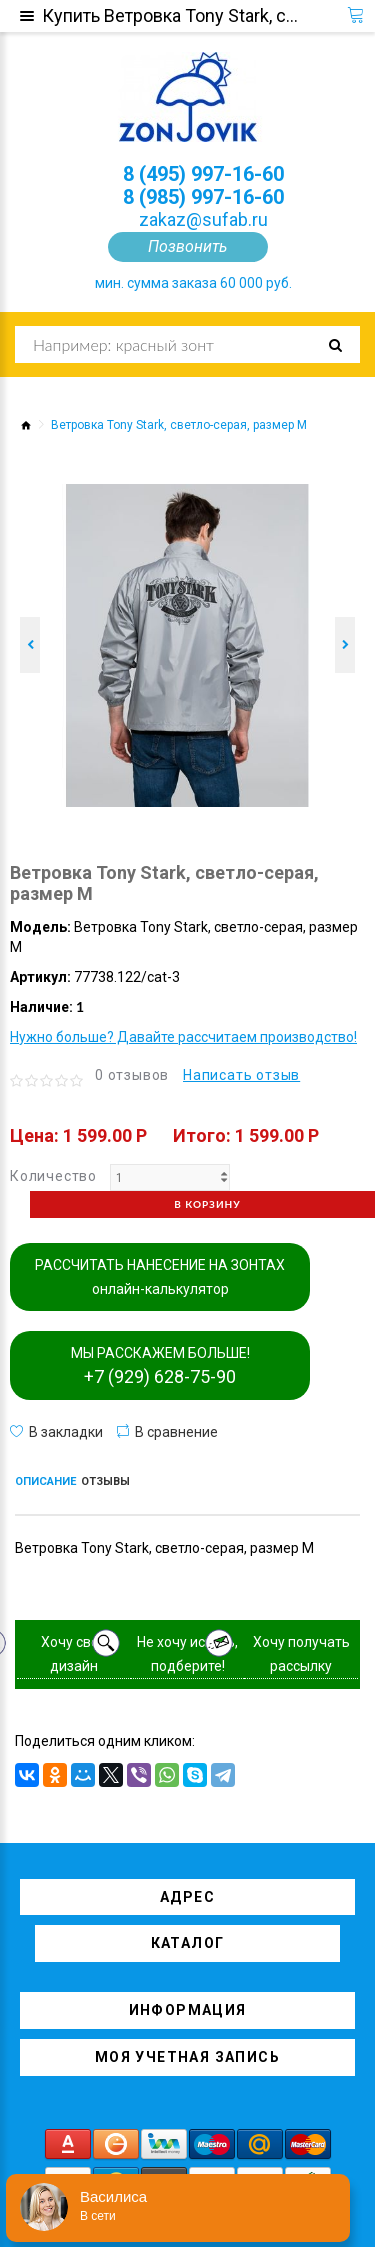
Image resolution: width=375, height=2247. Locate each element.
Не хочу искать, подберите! (187, 1654)
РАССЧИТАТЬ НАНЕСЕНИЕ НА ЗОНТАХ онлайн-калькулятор (160, 1277)
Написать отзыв (241, 1075)
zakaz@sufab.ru (203, 219)
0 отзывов (132, 1075)
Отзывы (105, 1481)
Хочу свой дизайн (74, 1654)
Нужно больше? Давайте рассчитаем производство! (183, 1037)
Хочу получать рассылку (301, 1654)
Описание (45, 1481)
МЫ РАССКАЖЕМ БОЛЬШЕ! (160, 1366)
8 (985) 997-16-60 (203, 197)
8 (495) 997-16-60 (203, 174)
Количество (53, 1176)
